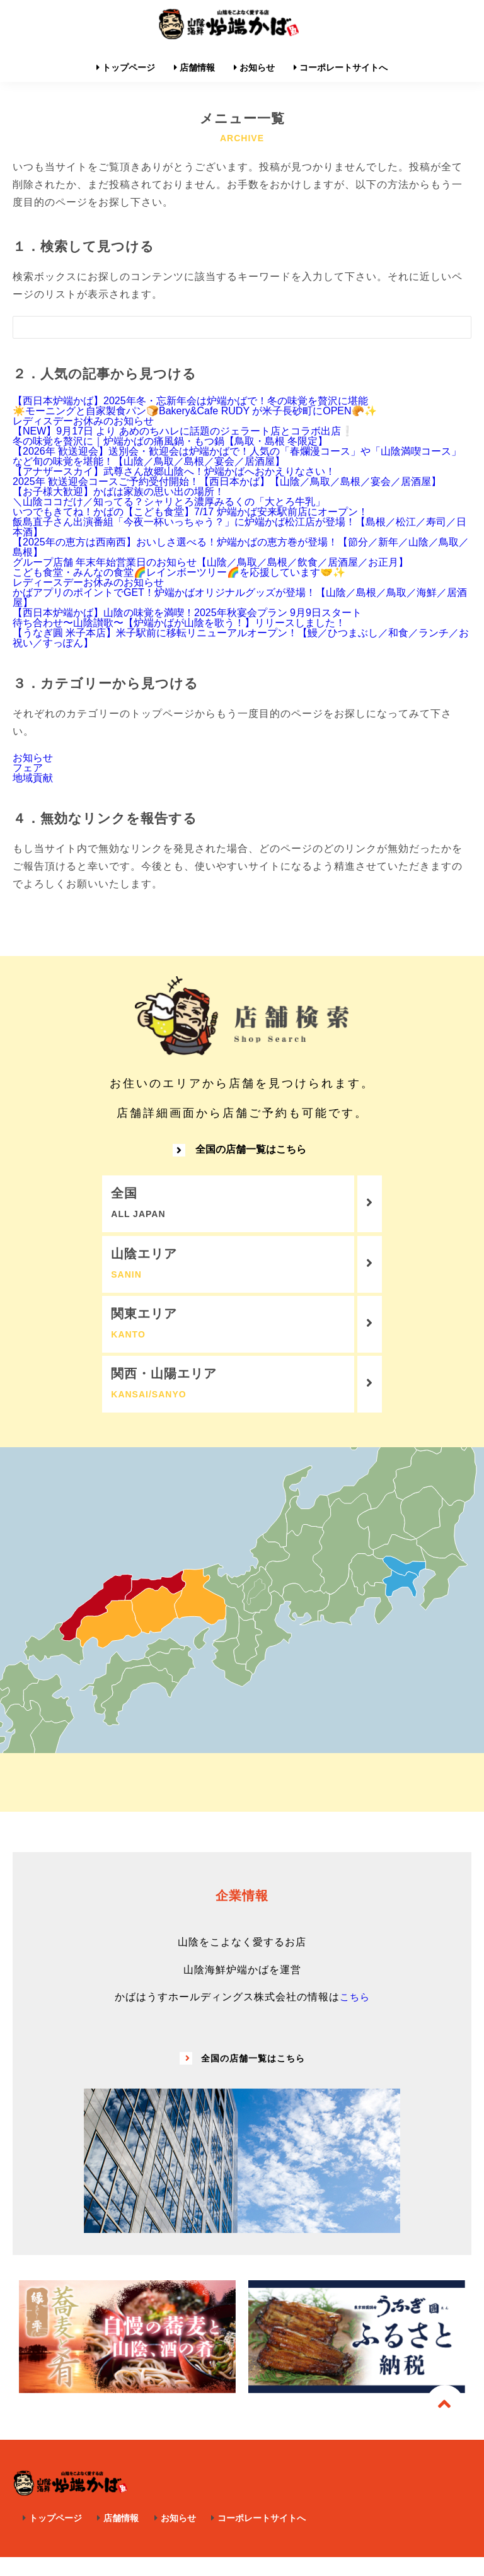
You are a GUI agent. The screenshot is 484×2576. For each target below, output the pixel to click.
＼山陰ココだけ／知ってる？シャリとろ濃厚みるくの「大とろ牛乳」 (169, 501)
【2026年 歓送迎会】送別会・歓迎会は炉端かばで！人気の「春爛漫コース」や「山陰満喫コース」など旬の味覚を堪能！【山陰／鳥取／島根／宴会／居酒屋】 (237, 456)
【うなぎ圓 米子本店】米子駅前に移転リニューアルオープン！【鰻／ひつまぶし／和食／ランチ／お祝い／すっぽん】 (241, 637)
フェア (28, 767)
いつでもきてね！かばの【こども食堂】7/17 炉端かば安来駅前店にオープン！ (190, 511)
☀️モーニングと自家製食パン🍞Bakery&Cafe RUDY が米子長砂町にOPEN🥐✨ (195, 410)
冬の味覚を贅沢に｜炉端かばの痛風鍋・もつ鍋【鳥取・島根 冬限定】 (170, 441)
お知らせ (33, 757)
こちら (354, 2015)
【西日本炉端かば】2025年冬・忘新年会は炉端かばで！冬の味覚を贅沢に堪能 (190, 400)
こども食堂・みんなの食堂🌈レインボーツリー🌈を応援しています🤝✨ (179, 572)
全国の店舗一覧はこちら (239, 1156)
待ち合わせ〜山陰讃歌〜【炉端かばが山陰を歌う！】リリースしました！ (179, 622)
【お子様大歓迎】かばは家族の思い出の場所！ (118, 491)
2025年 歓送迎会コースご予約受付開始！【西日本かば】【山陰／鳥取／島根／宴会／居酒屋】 (227, 481)
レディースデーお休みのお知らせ (88, 582)
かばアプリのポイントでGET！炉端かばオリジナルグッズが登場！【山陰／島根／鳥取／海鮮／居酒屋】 (240, 597)
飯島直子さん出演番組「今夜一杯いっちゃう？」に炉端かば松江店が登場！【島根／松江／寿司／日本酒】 (239, 526)
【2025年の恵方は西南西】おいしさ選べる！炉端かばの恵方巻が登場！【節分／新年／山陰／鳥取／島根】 (241, 547)
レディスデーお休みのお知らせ (83, 421)
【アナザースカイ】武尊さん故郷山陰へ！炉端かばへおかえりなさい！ (174, 471)
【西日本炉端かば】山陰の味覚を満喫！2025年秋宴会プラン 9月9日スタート (187, 612)
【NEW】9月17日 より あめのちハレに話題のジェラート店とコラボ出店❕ (183, 431)
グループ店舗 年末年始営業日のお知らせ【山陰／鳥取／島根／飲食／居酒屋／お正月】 (210, 562)
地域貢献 (33, 777)
